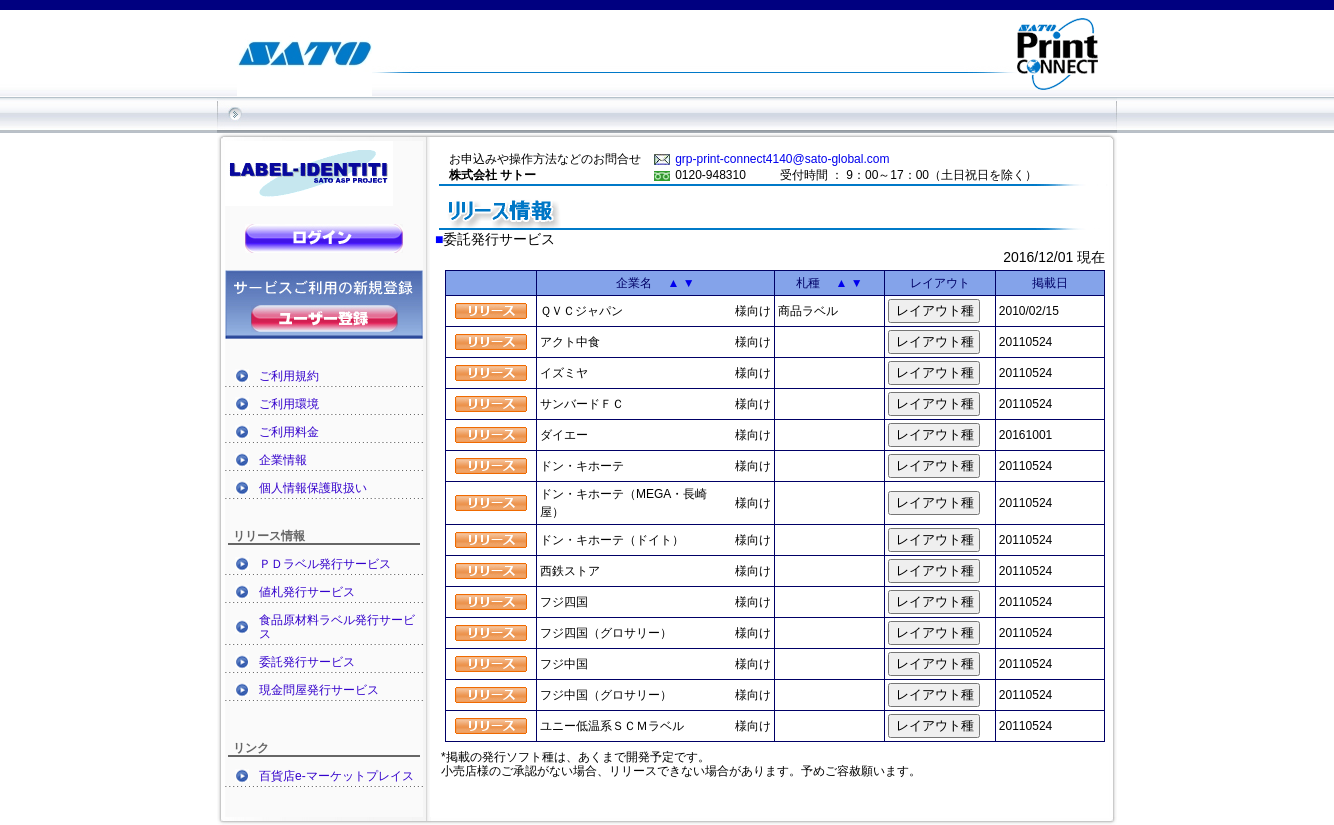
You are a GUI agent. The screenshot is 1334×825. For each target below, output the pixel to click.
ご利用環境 (289, 404)
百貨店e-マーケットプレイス (336, 776)
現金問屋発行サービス (319, 690)
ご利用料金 (289, 432)
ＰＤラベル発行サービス (325, 564)
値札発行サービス (307, 592)
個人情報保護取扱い (313, 488)
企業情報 (283, 460)
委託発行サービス (307, 662)
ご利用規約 (289, 376)
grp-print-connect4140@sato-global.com (782, 159)
